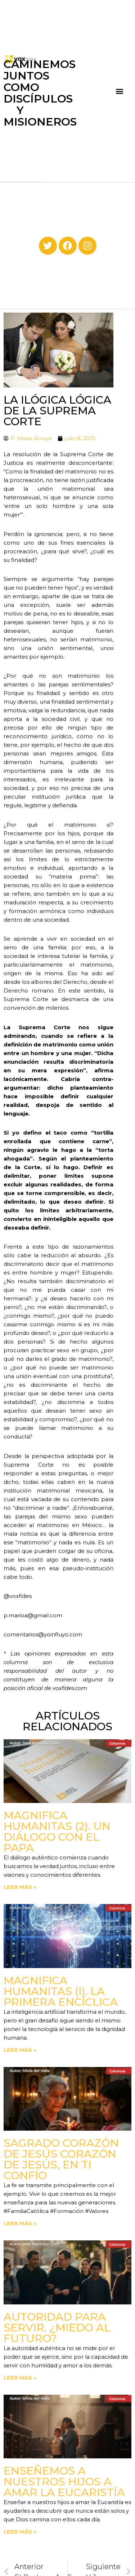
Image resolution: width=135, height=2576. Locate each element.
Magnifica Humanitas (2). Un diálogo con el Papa (57, 1831)
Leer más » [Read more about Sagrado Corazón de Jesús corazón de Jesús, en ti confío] (20, 2223)
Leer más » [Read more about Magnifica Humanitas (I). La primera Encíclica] (20, 2049)
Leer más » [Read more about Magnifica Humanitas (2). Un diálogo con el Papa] (20, 1887)
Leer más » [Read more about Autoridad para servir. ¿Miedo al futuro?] (20, 2377)
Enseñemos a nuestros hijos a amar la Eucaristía (64, 2481)
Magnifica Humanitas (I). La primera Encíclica (61, 1991)
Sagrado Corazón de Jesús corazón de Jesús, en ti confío (61, 2159)
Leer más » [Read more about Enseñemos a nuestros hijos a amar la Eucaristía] (20, 2531)
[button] (120, 91)
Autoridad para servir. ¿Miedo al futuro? (57, 2327)
